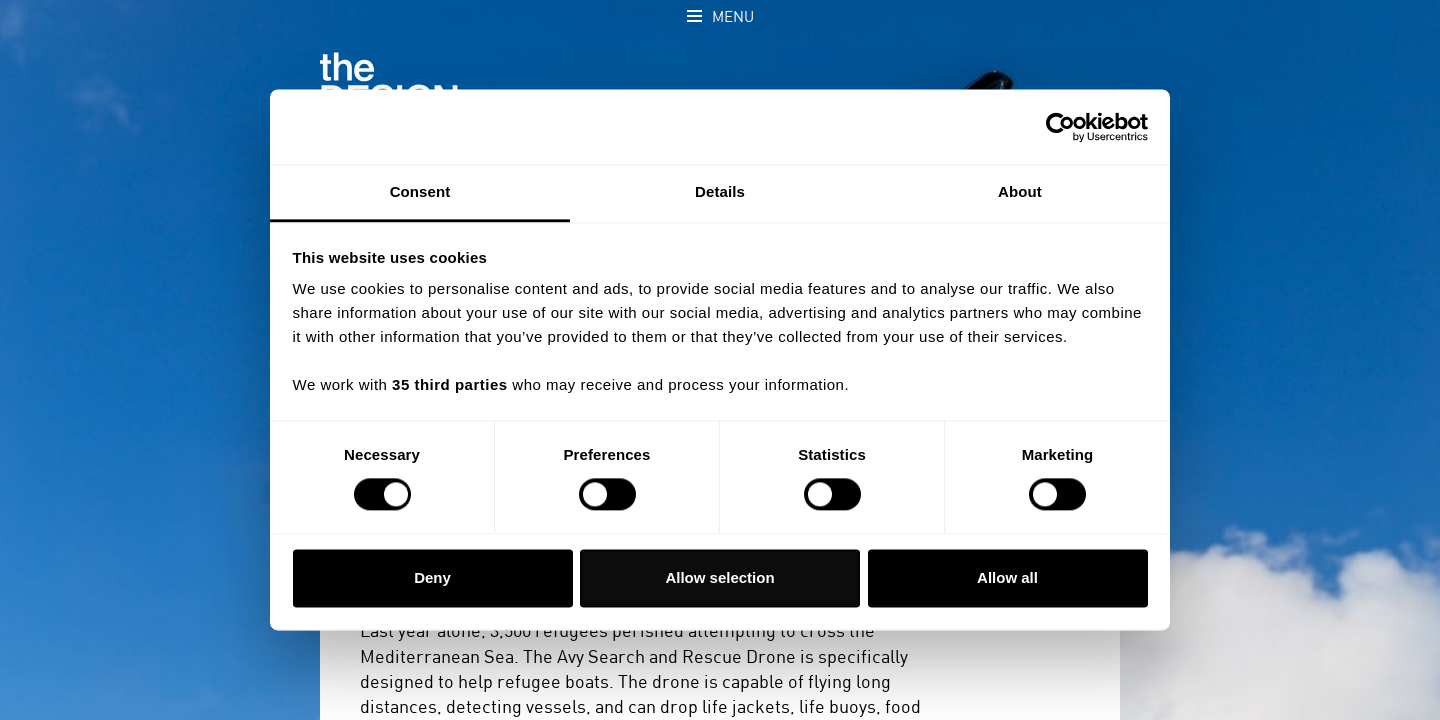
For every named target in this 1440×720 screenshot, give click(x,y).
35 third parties (450, 384)
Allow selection (719, 577)
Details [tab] (720, 191)
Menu (733, 17)
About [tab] (1020, 191)
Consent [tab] (420, 191)
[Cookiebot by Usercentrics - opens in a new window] (1060, 127)
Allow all (1007, 577)
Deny (432, 577)
